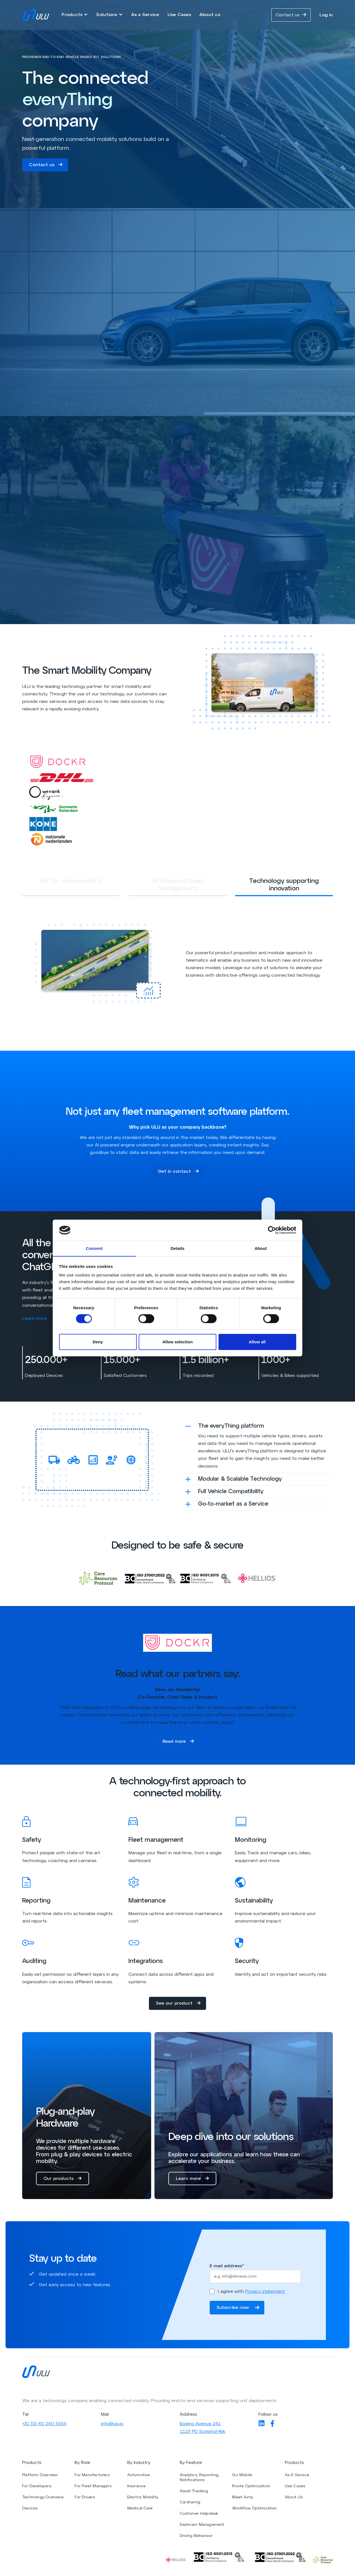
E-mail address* (227, 2268)
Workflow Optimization (254, 2510)
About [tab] (261, 1248)
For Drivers (85, 2499)
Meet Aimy (242, 2499)
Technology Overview (43, 2499)
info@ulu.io (112, 2426)
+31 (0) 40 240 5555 (44, 2426)
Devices (29, 2510)
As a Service (145, 15)
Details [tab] (177, 1248)
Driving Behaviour (196, 2538)
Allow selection (177, 1342)
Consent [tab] (94, 1248)
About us (209, 15)
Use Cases (179, 15)
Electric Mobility (142, 2499)
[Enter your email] (255, 2278)
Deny (98, 1342)
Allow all (257, 1342)
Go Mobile (242, 2477)
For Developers (36, 2488)
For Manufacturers (92, 2477)
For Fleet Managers (93, 2488)
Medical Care (140, 2510)
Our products (63, 2179)
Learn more (39, 1319)
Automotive (138, 2477)
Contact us (291, 14)
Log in (326, 15)
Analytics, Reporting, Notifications (199, 2479)
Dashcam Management (202, 2527)
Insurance (136, 2488)
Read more (178, 1742)
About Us (294, 2499)
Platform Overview (40, 2477)
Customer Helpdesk (199, 2515)
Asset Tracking (194, 2493)
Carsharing (190, 2504)
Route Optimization (251, 2488)
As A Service (297, 2477)
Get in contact (178, 1171)
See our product (178, 2004)
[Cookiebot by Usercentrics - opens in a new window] (272, 1230)
